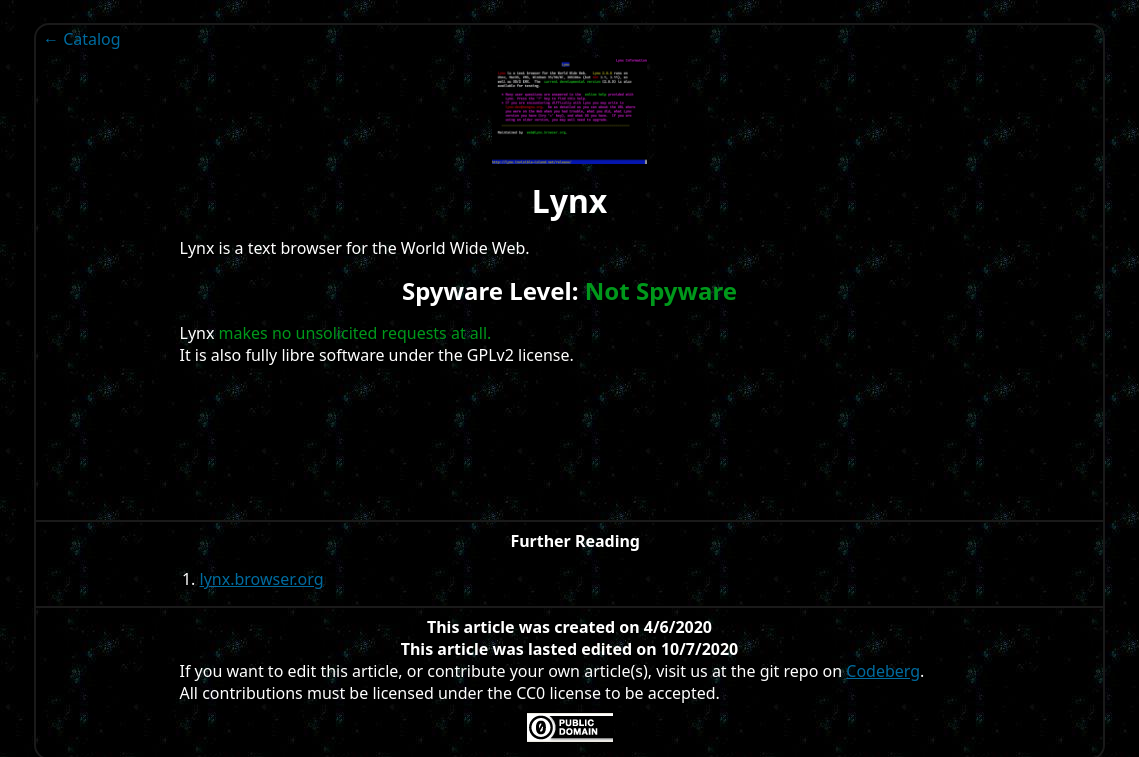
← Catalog (82, 39)
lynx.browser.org (262, 579)
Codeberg (883, 671)
